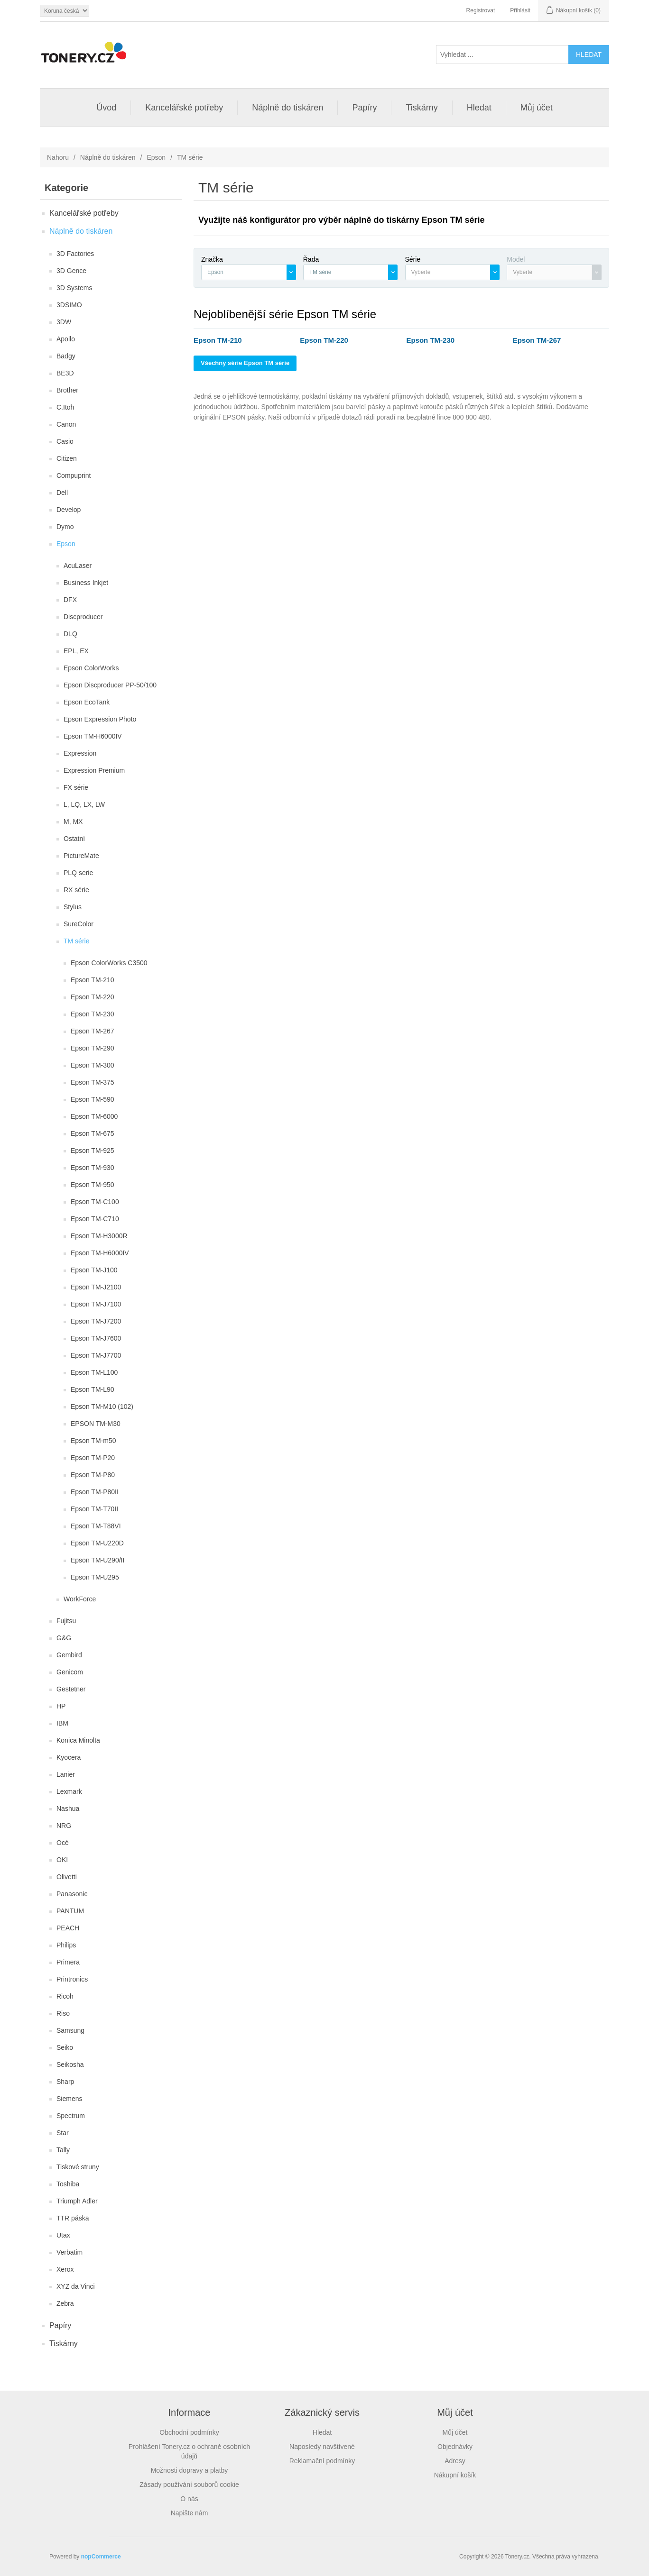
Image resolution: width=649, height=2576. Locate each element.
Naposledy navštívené (322, 2446)
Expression (80, 753)
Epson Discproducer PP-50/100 (110, 685)
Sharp (65, 2081)
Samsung (70, 2030)
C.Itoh (65, 407)
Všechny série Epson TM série (245, 362)
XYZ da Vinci (75, 2286)
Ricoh (65, 1996)
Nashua (67, 1808)
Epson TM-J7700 (96, 1355)
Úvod (106, 107)
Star (62, 2133)
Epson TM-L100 (94, 1372)
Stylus (73, 907)
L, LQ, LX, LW (84, 804)
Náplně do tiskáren (287, 107)
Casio (65, 441)
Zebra (65, 2303)
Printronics (72, 1979)
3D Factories (75, 253)
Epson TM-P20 (93, 1458)
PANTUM (70, 1911)
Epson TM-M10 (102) (102, 1406)
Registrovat (480, 10)
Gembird (69, 1655)
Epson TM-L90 (92, 1389)
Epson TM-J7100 (96, 1304)
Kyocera (68, 1757)
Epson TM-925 (92, 1150)
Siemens (69, 2098)
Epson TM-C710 (95, 1219)
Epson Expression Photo (100, 719)
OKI (62, 1859)
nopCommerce (101, 2556)
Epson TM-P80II (95, 1492)
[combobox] (248, 272)
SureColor (78, 924)
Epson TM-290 (92, 1048)
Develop (68, 509)
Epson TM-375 (92, 1082)
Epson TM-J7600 (96, 1338)
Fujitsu (66, 1621)
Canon (66, 424)
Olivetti (66, 1877)
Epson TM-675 (92, 1133)
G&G (63, 1638)
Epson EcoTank (87, 702)
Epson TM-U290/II (97, 1560)
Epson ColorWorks (91, 668)
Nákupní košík (455, 2475)
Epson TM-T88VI (96, 1526)
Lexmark (69, 1791)
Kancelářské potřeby (184, 107)
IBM (62, 1723)
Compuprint (73, 475)
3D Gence (71, 270)
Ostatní (74, 838)
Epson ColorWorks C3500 (109, 963)
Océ (62, 1842)
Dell (62, 492)
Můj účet (536, 107)
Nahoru (58, 157)
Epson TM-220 (92, 997)
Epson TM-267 (92, 1031)
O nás (189, 2499)
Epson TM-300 (92, 1065)
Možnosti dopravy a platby (189, 2470)
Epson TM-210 (92, 980)
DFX (70, 599)
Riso (63, 2013)
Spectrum (70, 2115)
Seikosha (70, 2064)
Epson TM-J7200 (96, 1321)
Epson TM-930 (92, 1167)
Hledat (479, 107)
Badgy (65, 356)
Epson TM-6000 (94, 1116)
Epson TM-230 (92, 1014)
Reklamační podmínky (322, 2461)
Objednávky (455, 2446)
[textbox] (448, 272)
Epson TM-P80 (93, 1475)
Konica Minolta (78, 1740)
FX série (76, 787)
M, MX (73, 821)
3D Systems (74, 288)
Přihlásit (520, 10)
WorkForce (80, 1599)
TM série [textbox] (320, 272)
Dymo (65, 526)
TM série (76, 941)
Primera (68, 1962)
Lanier (65, 1774)
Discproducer (83, 617)
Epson (156, 157)
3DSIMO (69, 305)
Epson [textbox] (215, 272)
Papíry (364, 107)
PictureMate (81, 855)
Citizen (66, 458)
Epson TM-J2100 (96, 1287)
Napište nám (189, 2513)
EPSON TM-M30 (96, 1423)
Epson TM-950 (92, 1184)
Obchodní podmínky (189, 2432)
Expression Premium (94, 770)
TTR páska (72, 2218)
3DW (63, 322)
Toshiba (67, 2184)
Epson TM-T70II (94, 1509)
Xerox (65, 2269)
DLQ (70, 634)
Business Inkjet (86, 582)
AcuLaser (78, 565)
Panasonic (71, 1894)
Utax (63, 2235)
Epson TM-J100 (94, 1270)
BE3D (65, 373)
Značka (212, 259)
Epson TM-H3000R (99, 1236)
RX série (76, 890)
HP (60, 1706)
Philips (66, 1945)
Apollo (65, 339)
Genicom (69, 1672)
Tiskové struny (77, 2167)
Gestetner (70, 1689)
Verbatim (69, 2252)
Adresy (455, 2461)
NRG (63, 1825)
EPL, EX (76, 651)
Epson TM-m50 (93, 1440)
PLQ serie (78, 873)
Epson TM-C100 (95, 1202)
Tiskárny (421, 107)
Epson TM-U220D (97, 1543)
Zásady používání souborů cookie (189, 2484)
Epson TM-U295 (95, 1577)
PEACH (67, 1928)
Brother (67, 390)
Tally (63, 2150)
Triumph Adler (77, 2201)
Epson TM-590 (92, 1099)
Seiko (64, 2047)
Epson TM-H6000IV (93, 736)
